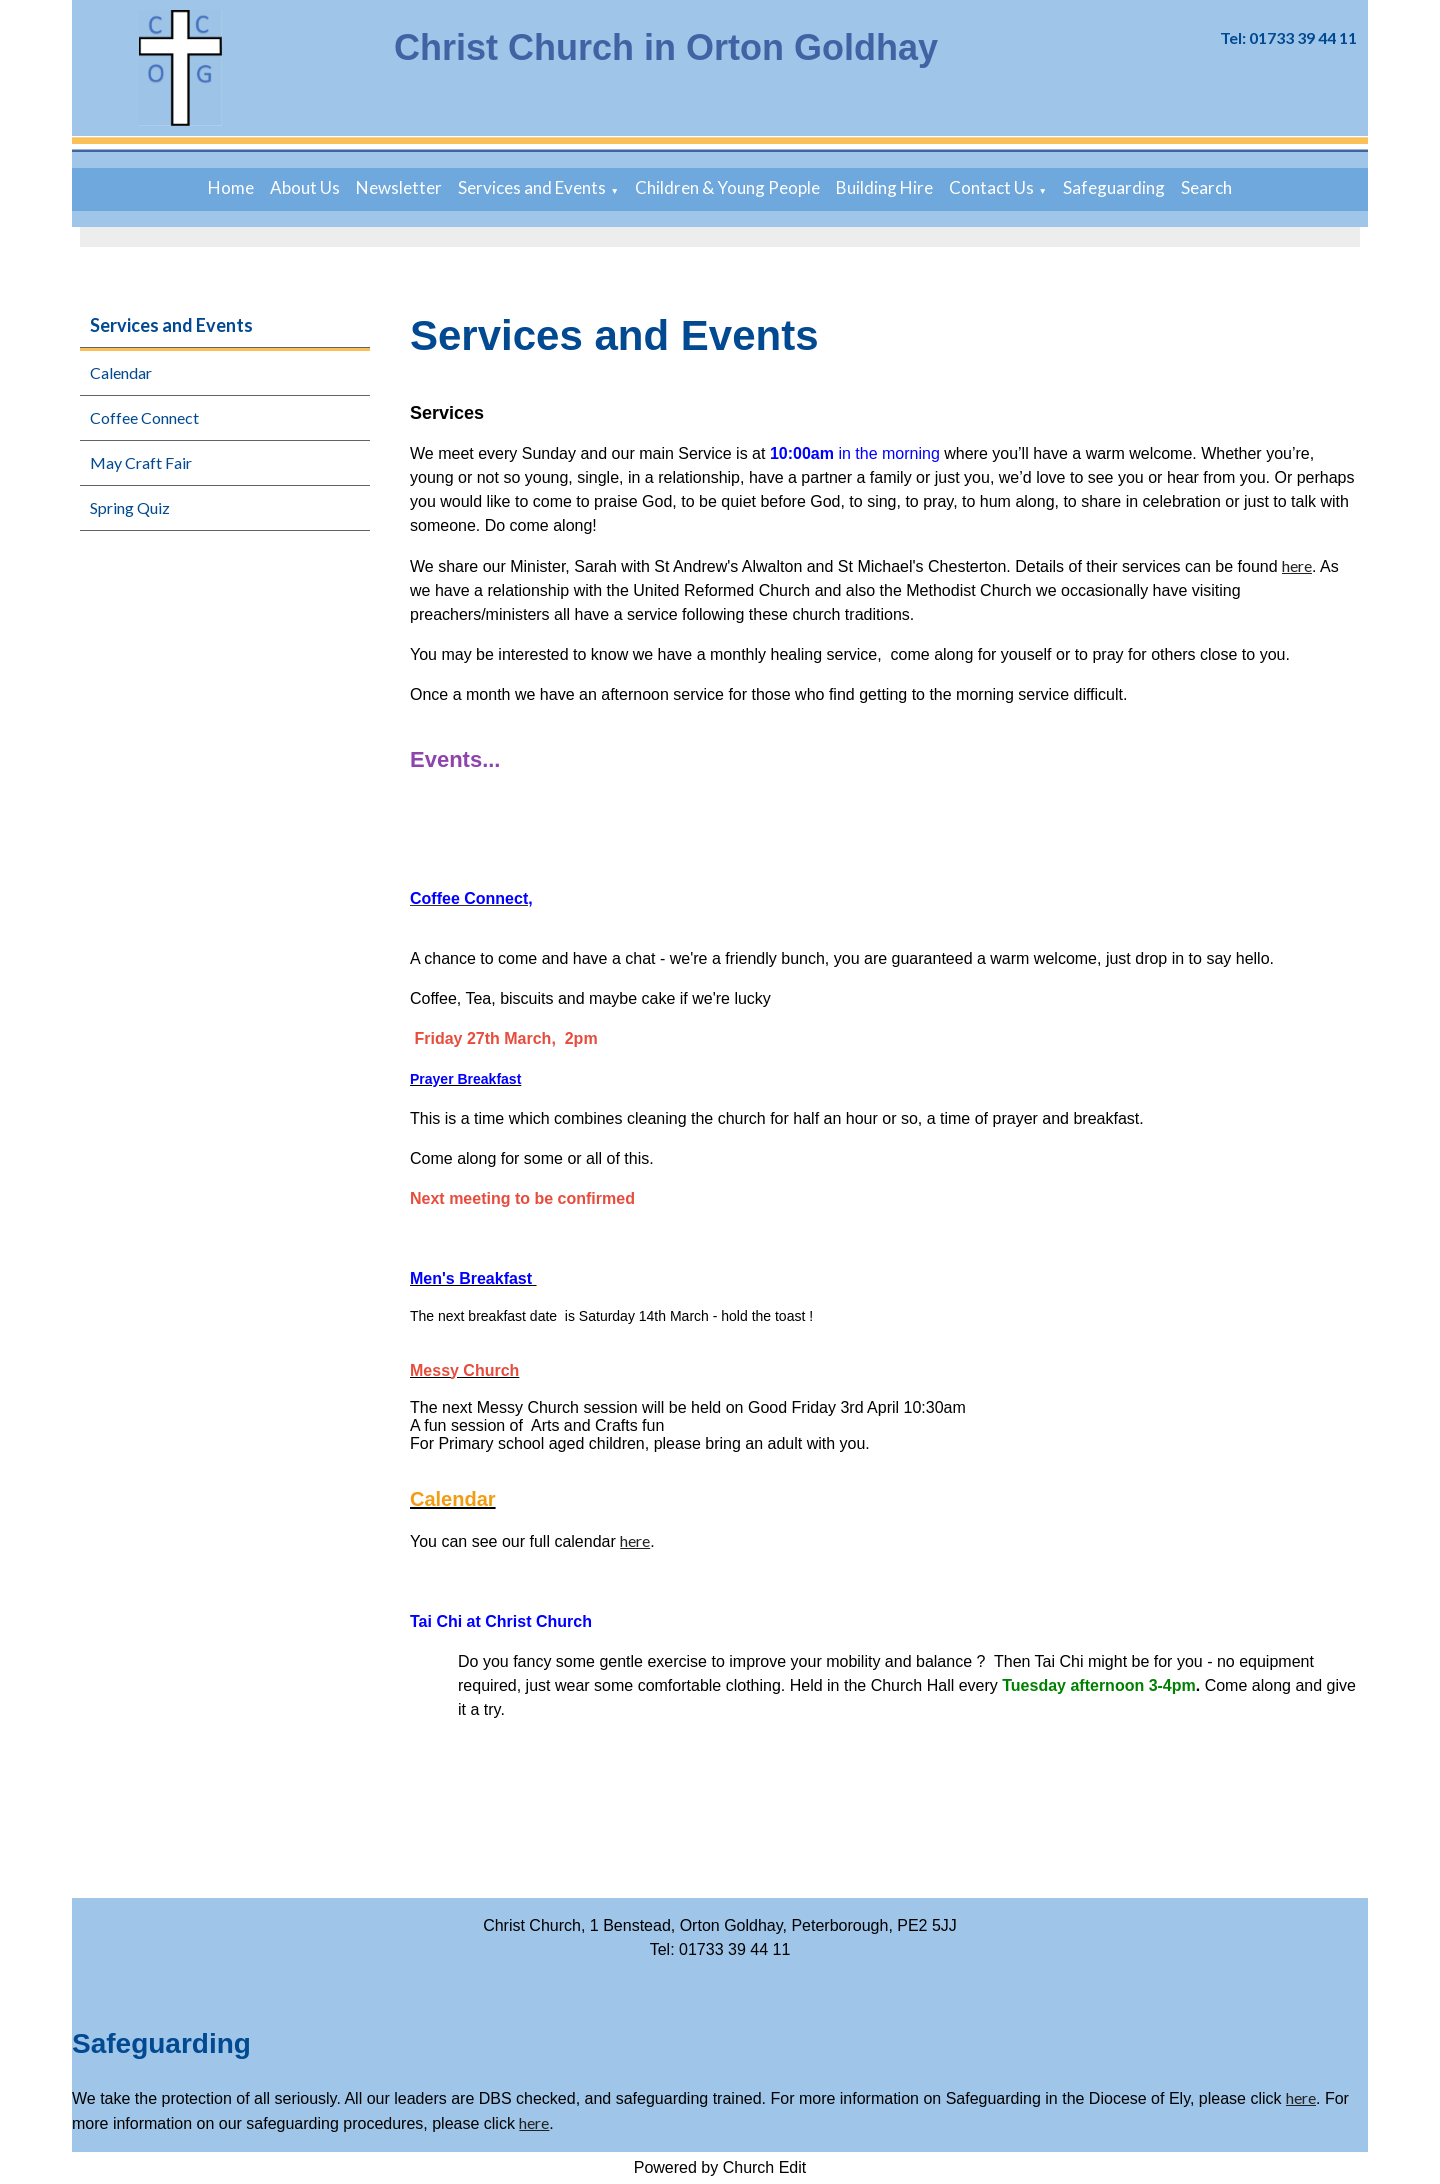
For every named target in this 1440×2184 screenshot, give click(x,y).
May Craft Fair (141, 462)
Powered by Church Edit (720, 2167)
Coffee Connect (144, 417)
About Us (305, 187)
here (1297, 565)
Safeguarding (1114, 187)
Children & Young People (727, 187)
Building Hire (884, 187)
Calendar (121, 372)
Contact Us (991, 187)
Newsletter (399, 187)
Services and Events (532, 187)
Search (1206, 187)
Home (231, 187)
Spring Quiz (130, 507)
